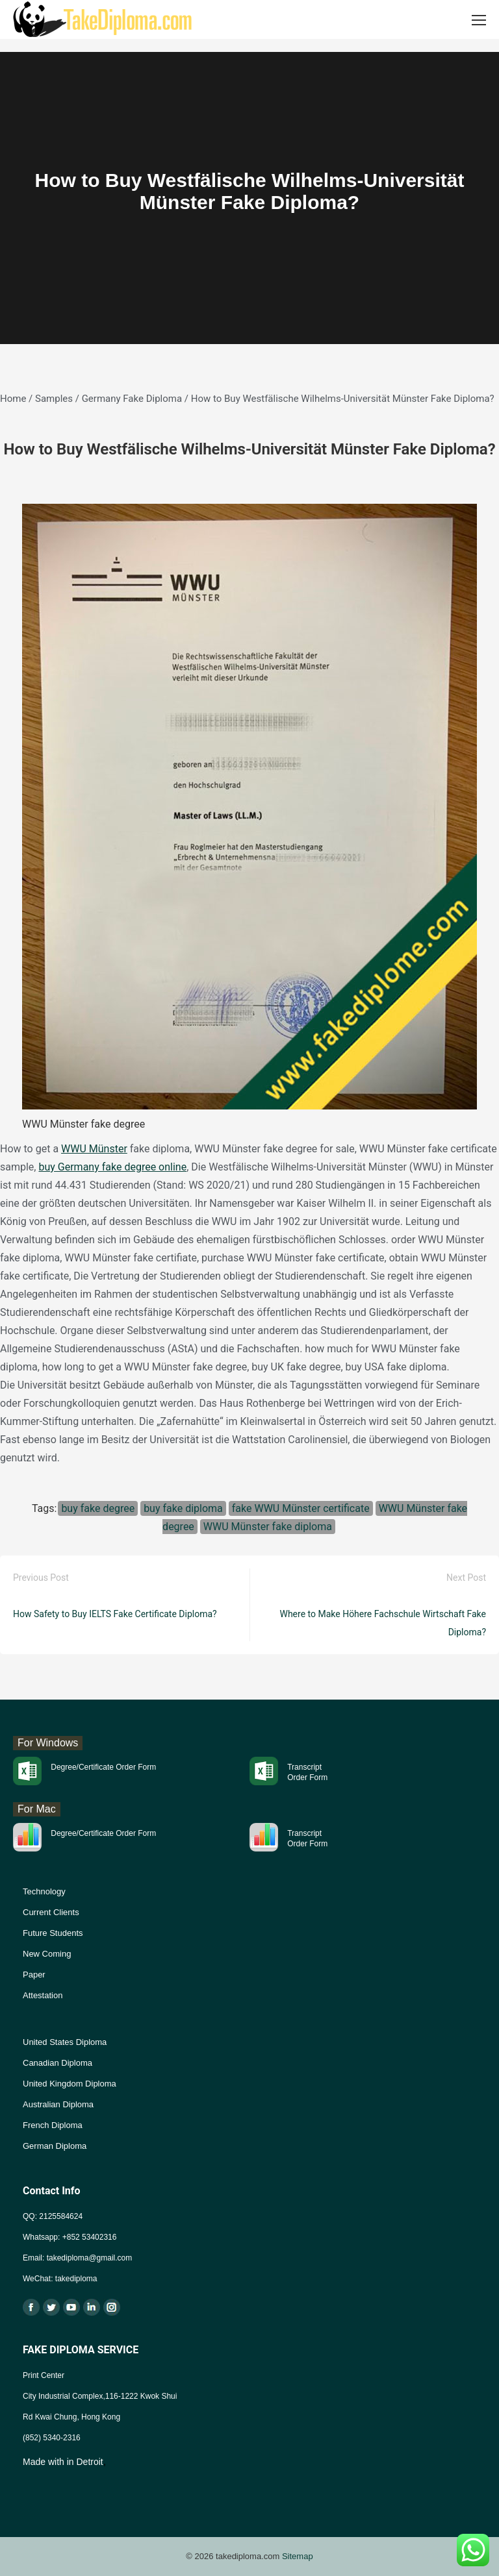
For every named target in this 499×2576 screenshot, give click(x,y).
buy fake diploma (183, 1508)
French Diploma (53, 2125)
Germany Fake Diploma (132, 398)
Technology (44, 1891)
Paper (34, 1974)
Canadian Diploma (57, 2063)
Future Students (53, 1933)
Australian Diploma (58, 2104)
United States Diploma (65, 2042)
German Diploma (54, 2146)
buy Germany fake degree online (112, 1167)
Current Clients (51, 1912)
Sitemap (297, 2556)
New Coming (47, 1954)
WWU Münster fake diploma (267, 1526)
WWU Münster (94, 1149)
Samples (54, 398)
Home (13, 398)
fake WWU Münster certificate (301, 1508)
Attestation (42, 1995)
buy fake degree (97, 1508)
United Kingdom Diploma (69, 2083)
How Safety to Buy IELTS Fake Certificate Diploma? (115, 1614)
